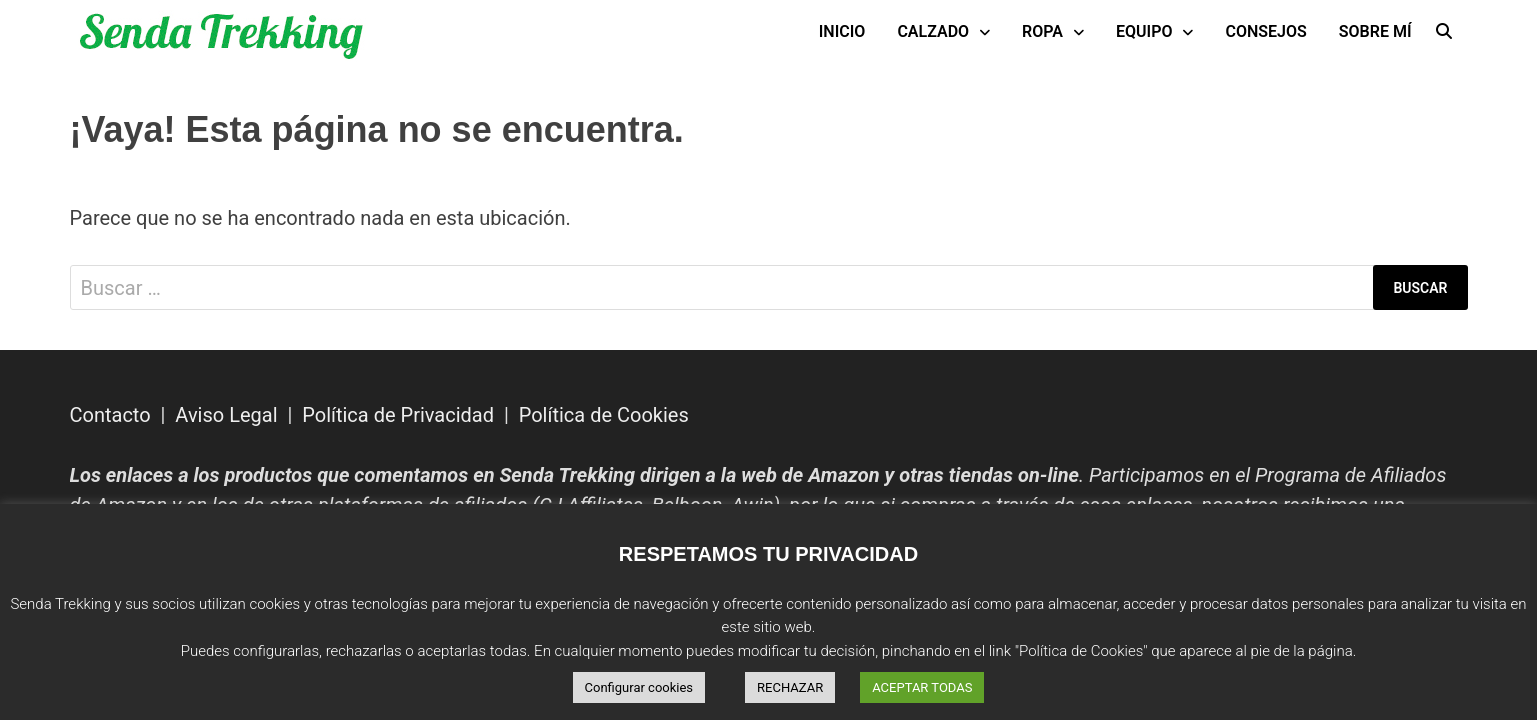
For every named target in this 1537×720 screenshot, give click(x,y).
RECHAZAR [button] (790, 687)
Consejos (1265, 31)
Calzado (933, 31)
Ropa (1042, 31)
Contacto (110, 415)
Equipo (1144, 31)
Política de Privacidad (398, 415)
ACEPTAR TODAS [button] (922, 687)
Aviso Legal (226, 415)
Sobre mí (1375, 31)
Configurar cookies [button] (639, 687)
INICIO (842, 31)
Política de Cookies (604, 415)
